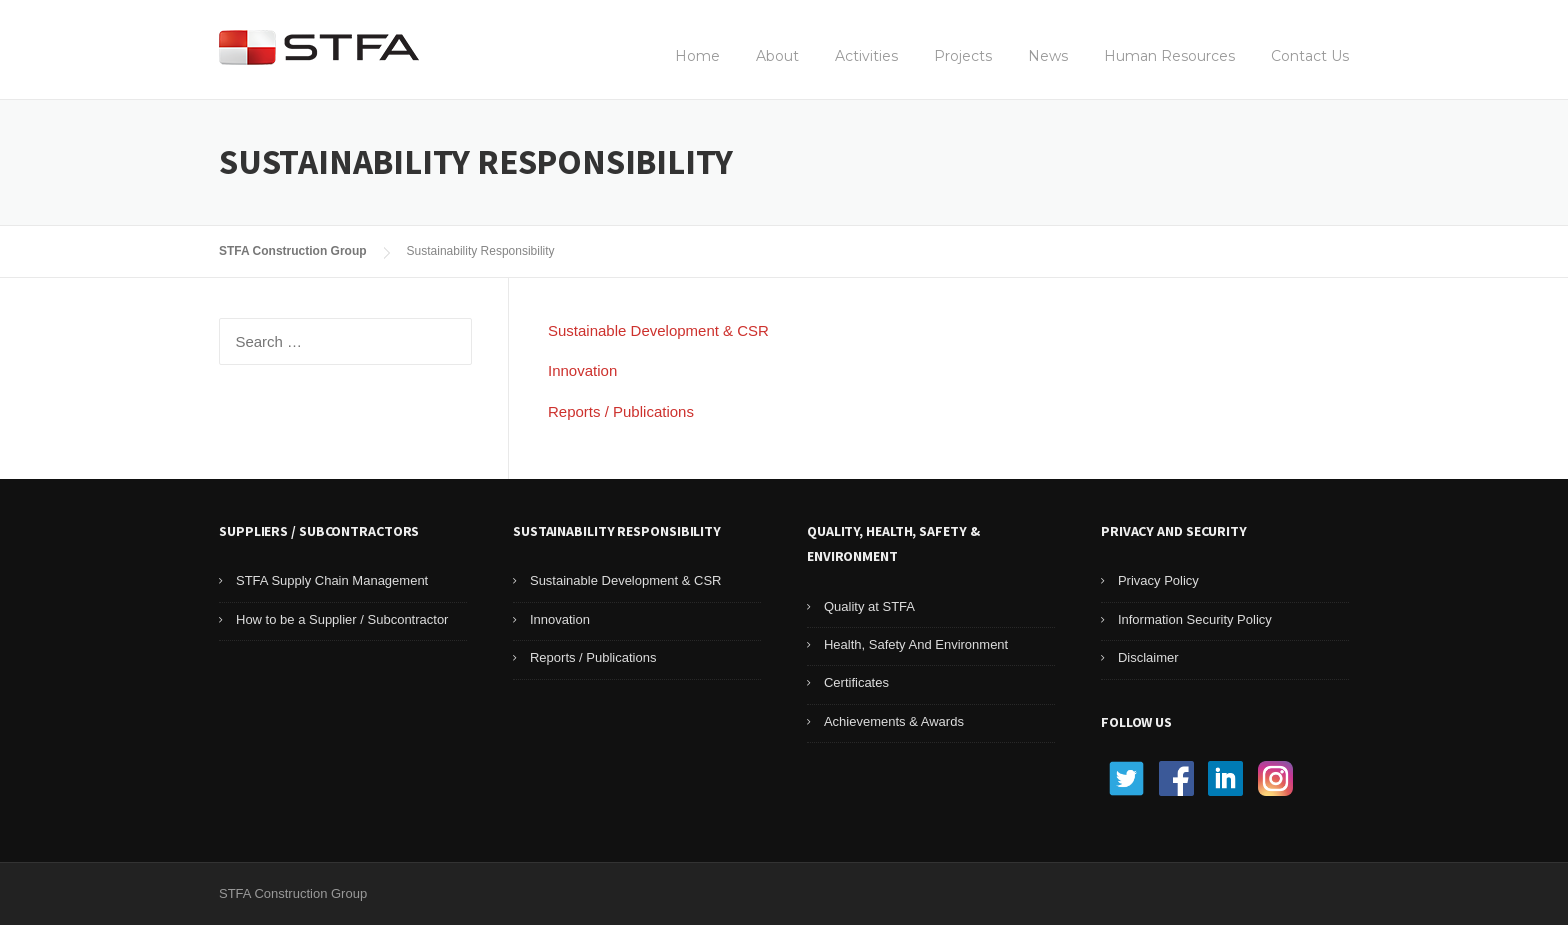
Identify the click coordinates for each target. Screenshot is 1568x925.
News (1048, 56)
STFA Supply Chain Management (332, 580)
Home (697, 56)
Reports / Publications (621, 411)
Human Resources (1169, 56)
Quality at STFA (869, 606)
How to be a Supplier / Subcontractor (342, 619)
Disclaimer (1148, 657)
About (777, 56)
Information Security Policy (1195, 619)
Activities (866, 56)
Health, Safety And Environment (916, 644)
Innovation (582, 370)
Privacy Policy (1158, 580)
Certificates (856, 682)
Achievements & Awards (894, 721)
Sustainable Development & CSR (658, 330)
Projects (963, 56)
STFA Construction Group (293, 251)
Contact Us (1310, 56)
